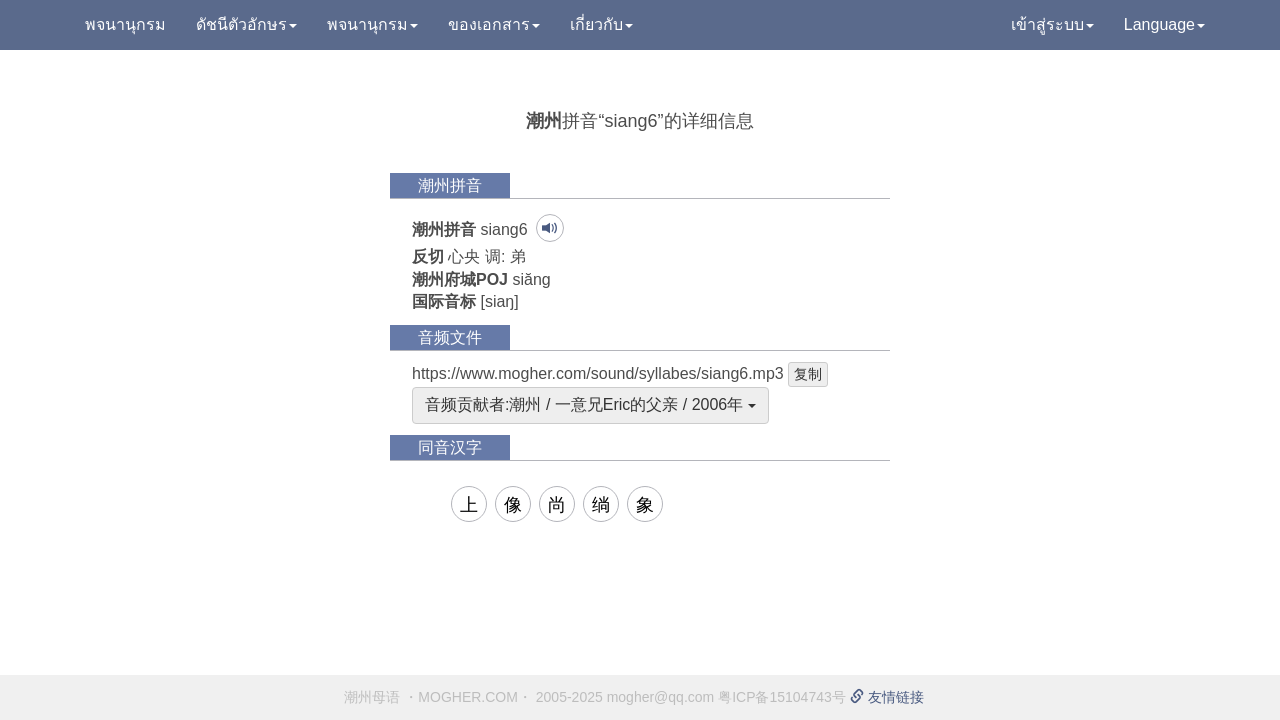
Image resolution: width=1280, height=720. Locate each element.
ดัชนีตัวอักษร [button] (246, 24)
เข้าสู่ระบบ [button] (1052, 24)
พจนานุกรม (125, 24)
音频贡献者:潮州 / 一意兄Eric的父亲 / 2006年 (590, 404)
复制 (808, 374)
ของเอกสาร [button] (494, 24)
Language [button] (1164, 24)
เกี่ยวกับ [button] (601, 24)
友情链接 (887, 697)
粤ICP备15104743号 (782, 697)
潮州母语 (372, 697)
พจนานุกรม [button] (372, 24)
